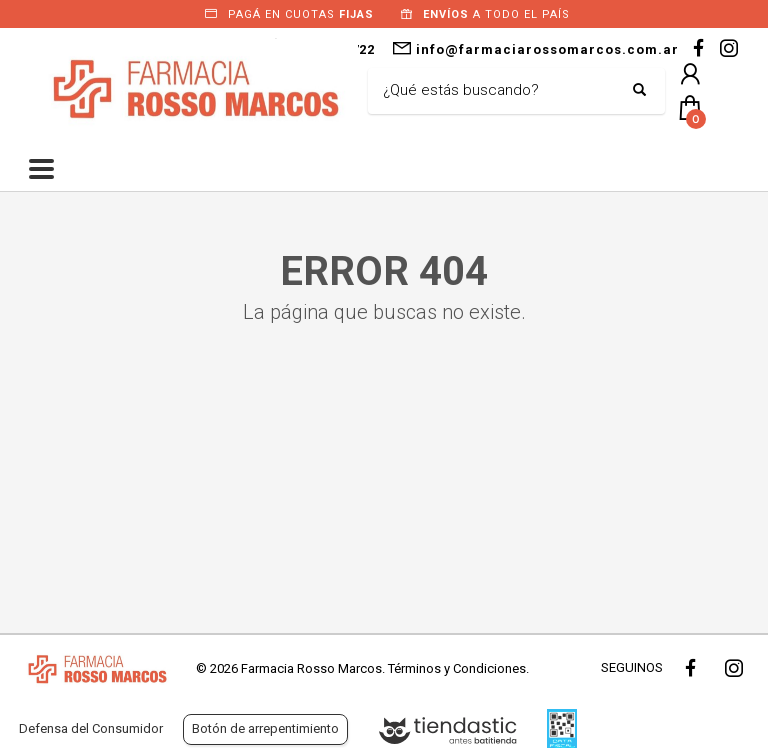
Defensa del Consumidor (91, 728)
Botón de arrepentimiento (265, 728)
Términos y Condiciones (457, 668)
